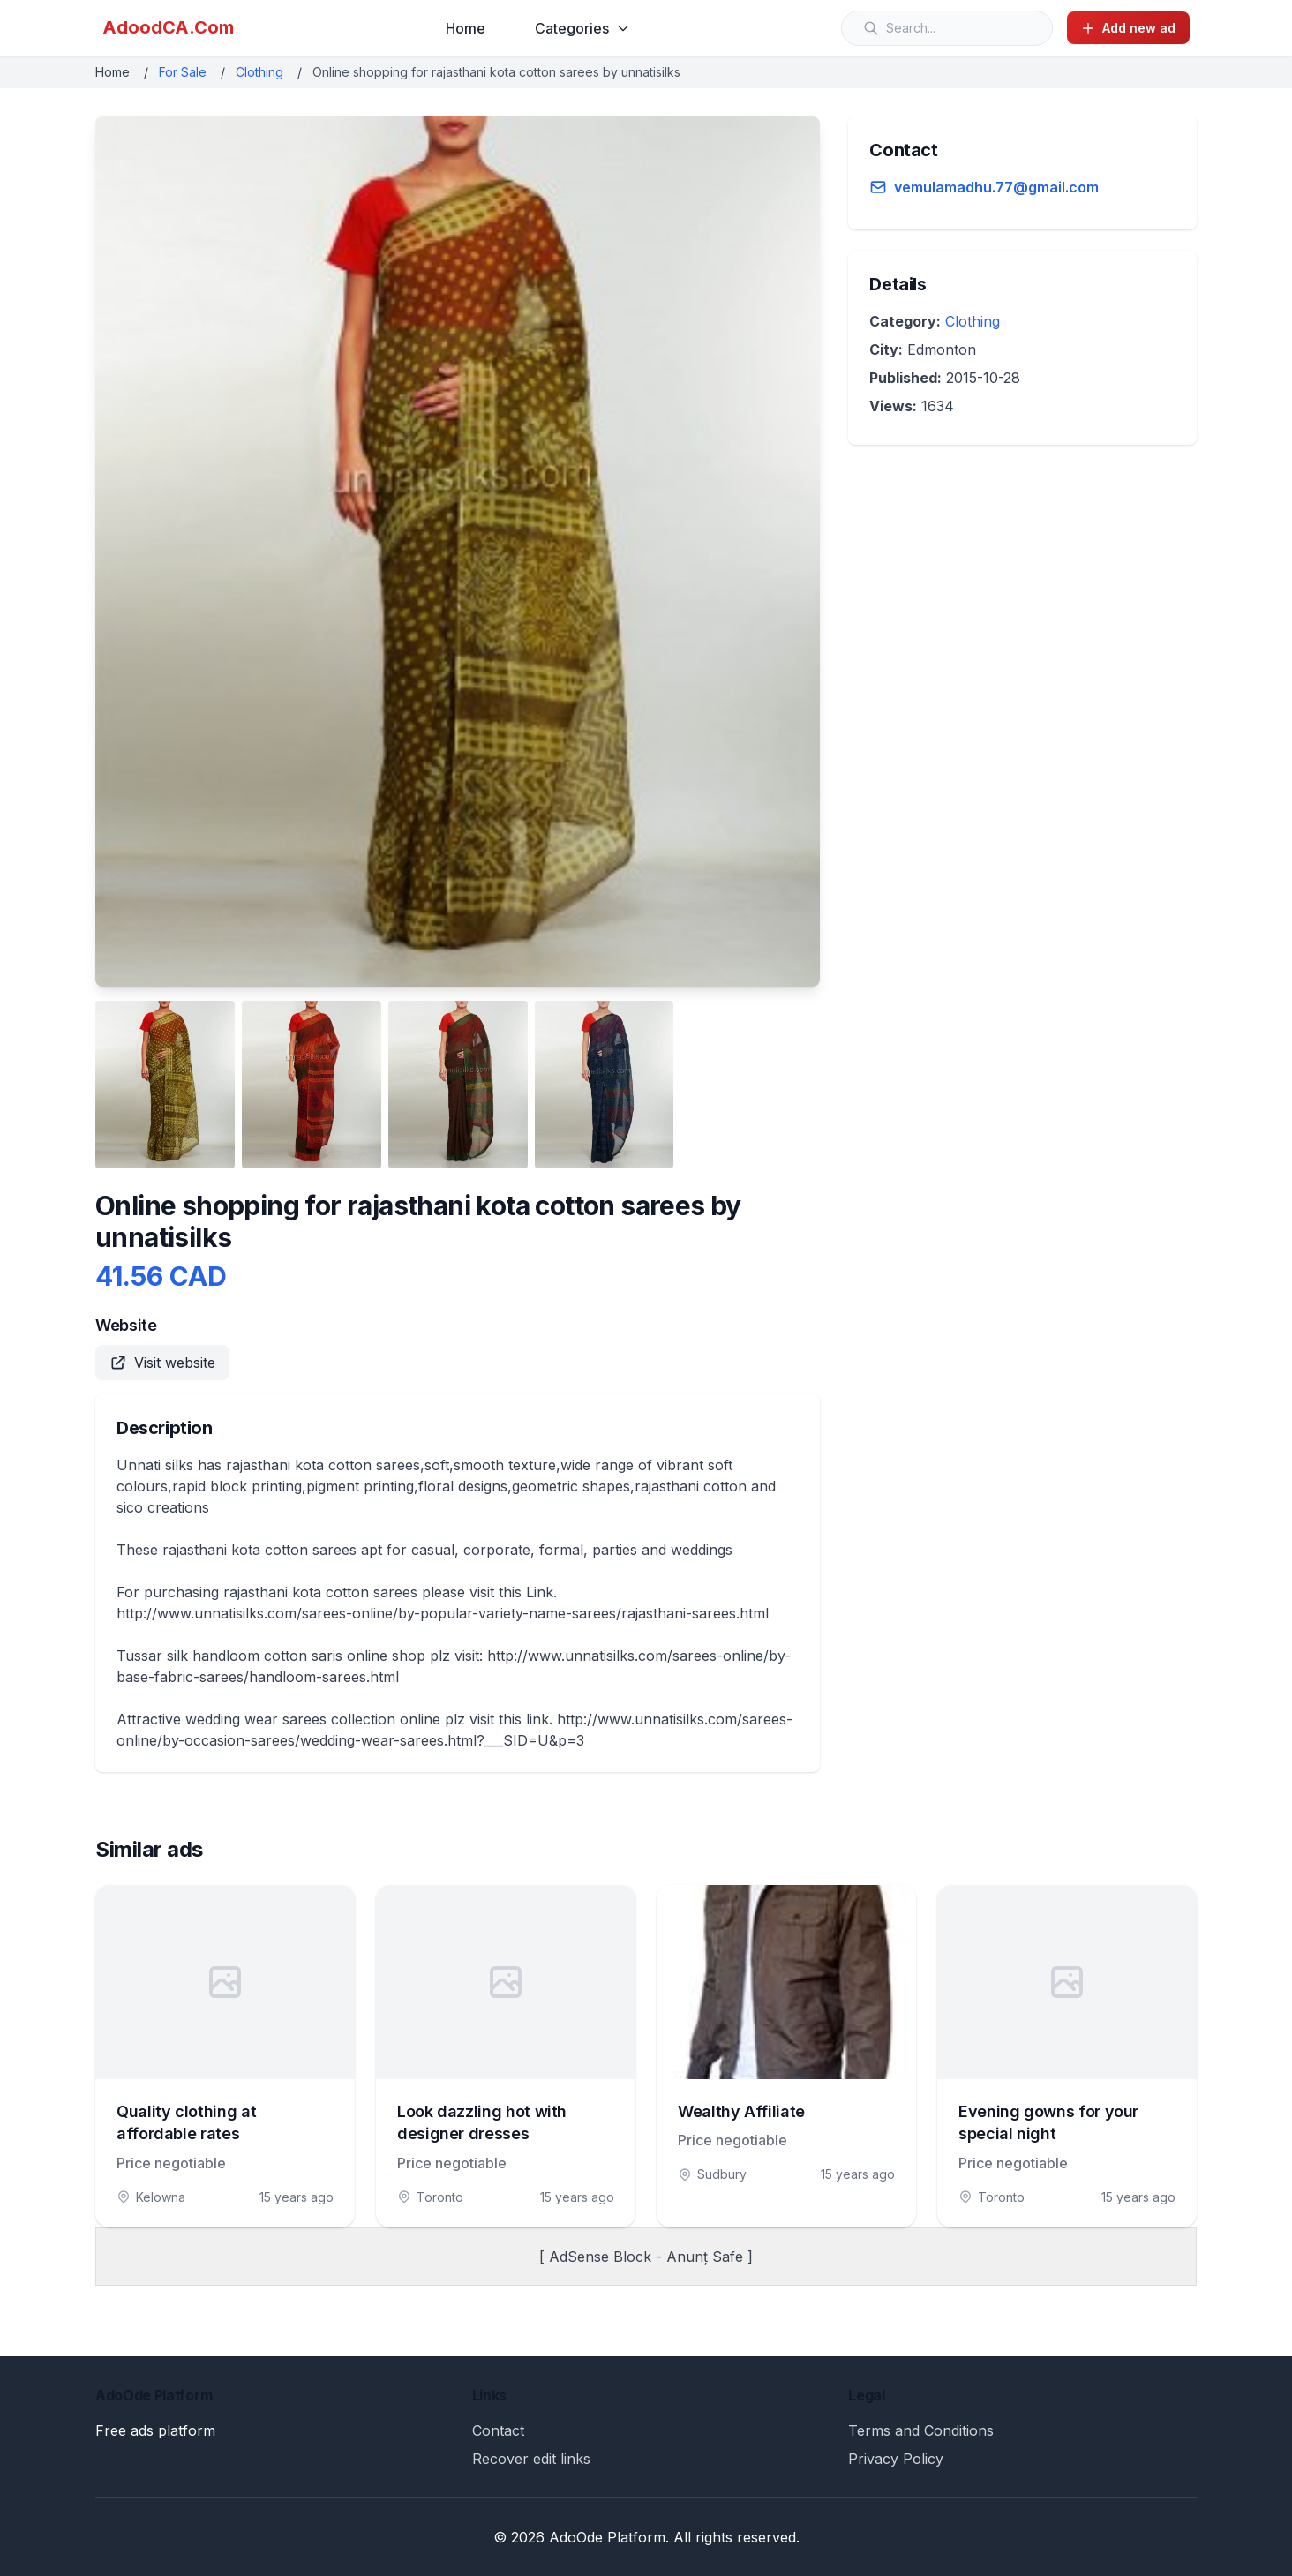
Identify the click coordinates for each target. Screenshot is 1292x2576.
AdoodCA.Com (168, 27)
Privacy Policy (895, 2458)
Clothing (259, 71)
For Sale (183, 71)
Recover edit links (531, 2458)
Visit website (162, 1362)
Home (465, 28)
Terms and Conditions (921, 2430)
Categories (582, 28)
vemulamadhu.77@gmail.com (996, 187)
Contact (498, 2430)
